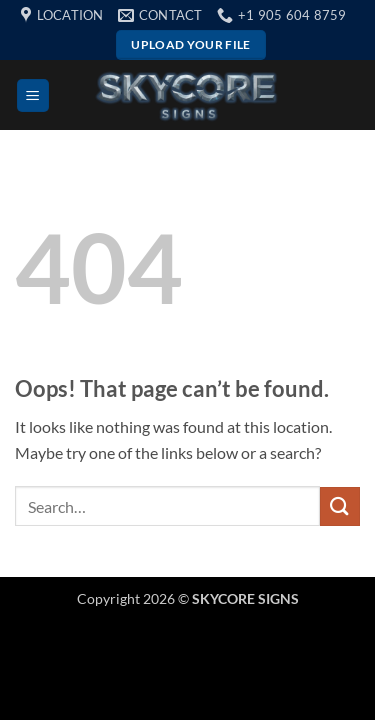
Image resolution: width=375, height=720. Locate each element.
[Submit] (340, 506)
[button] (33, 95)
